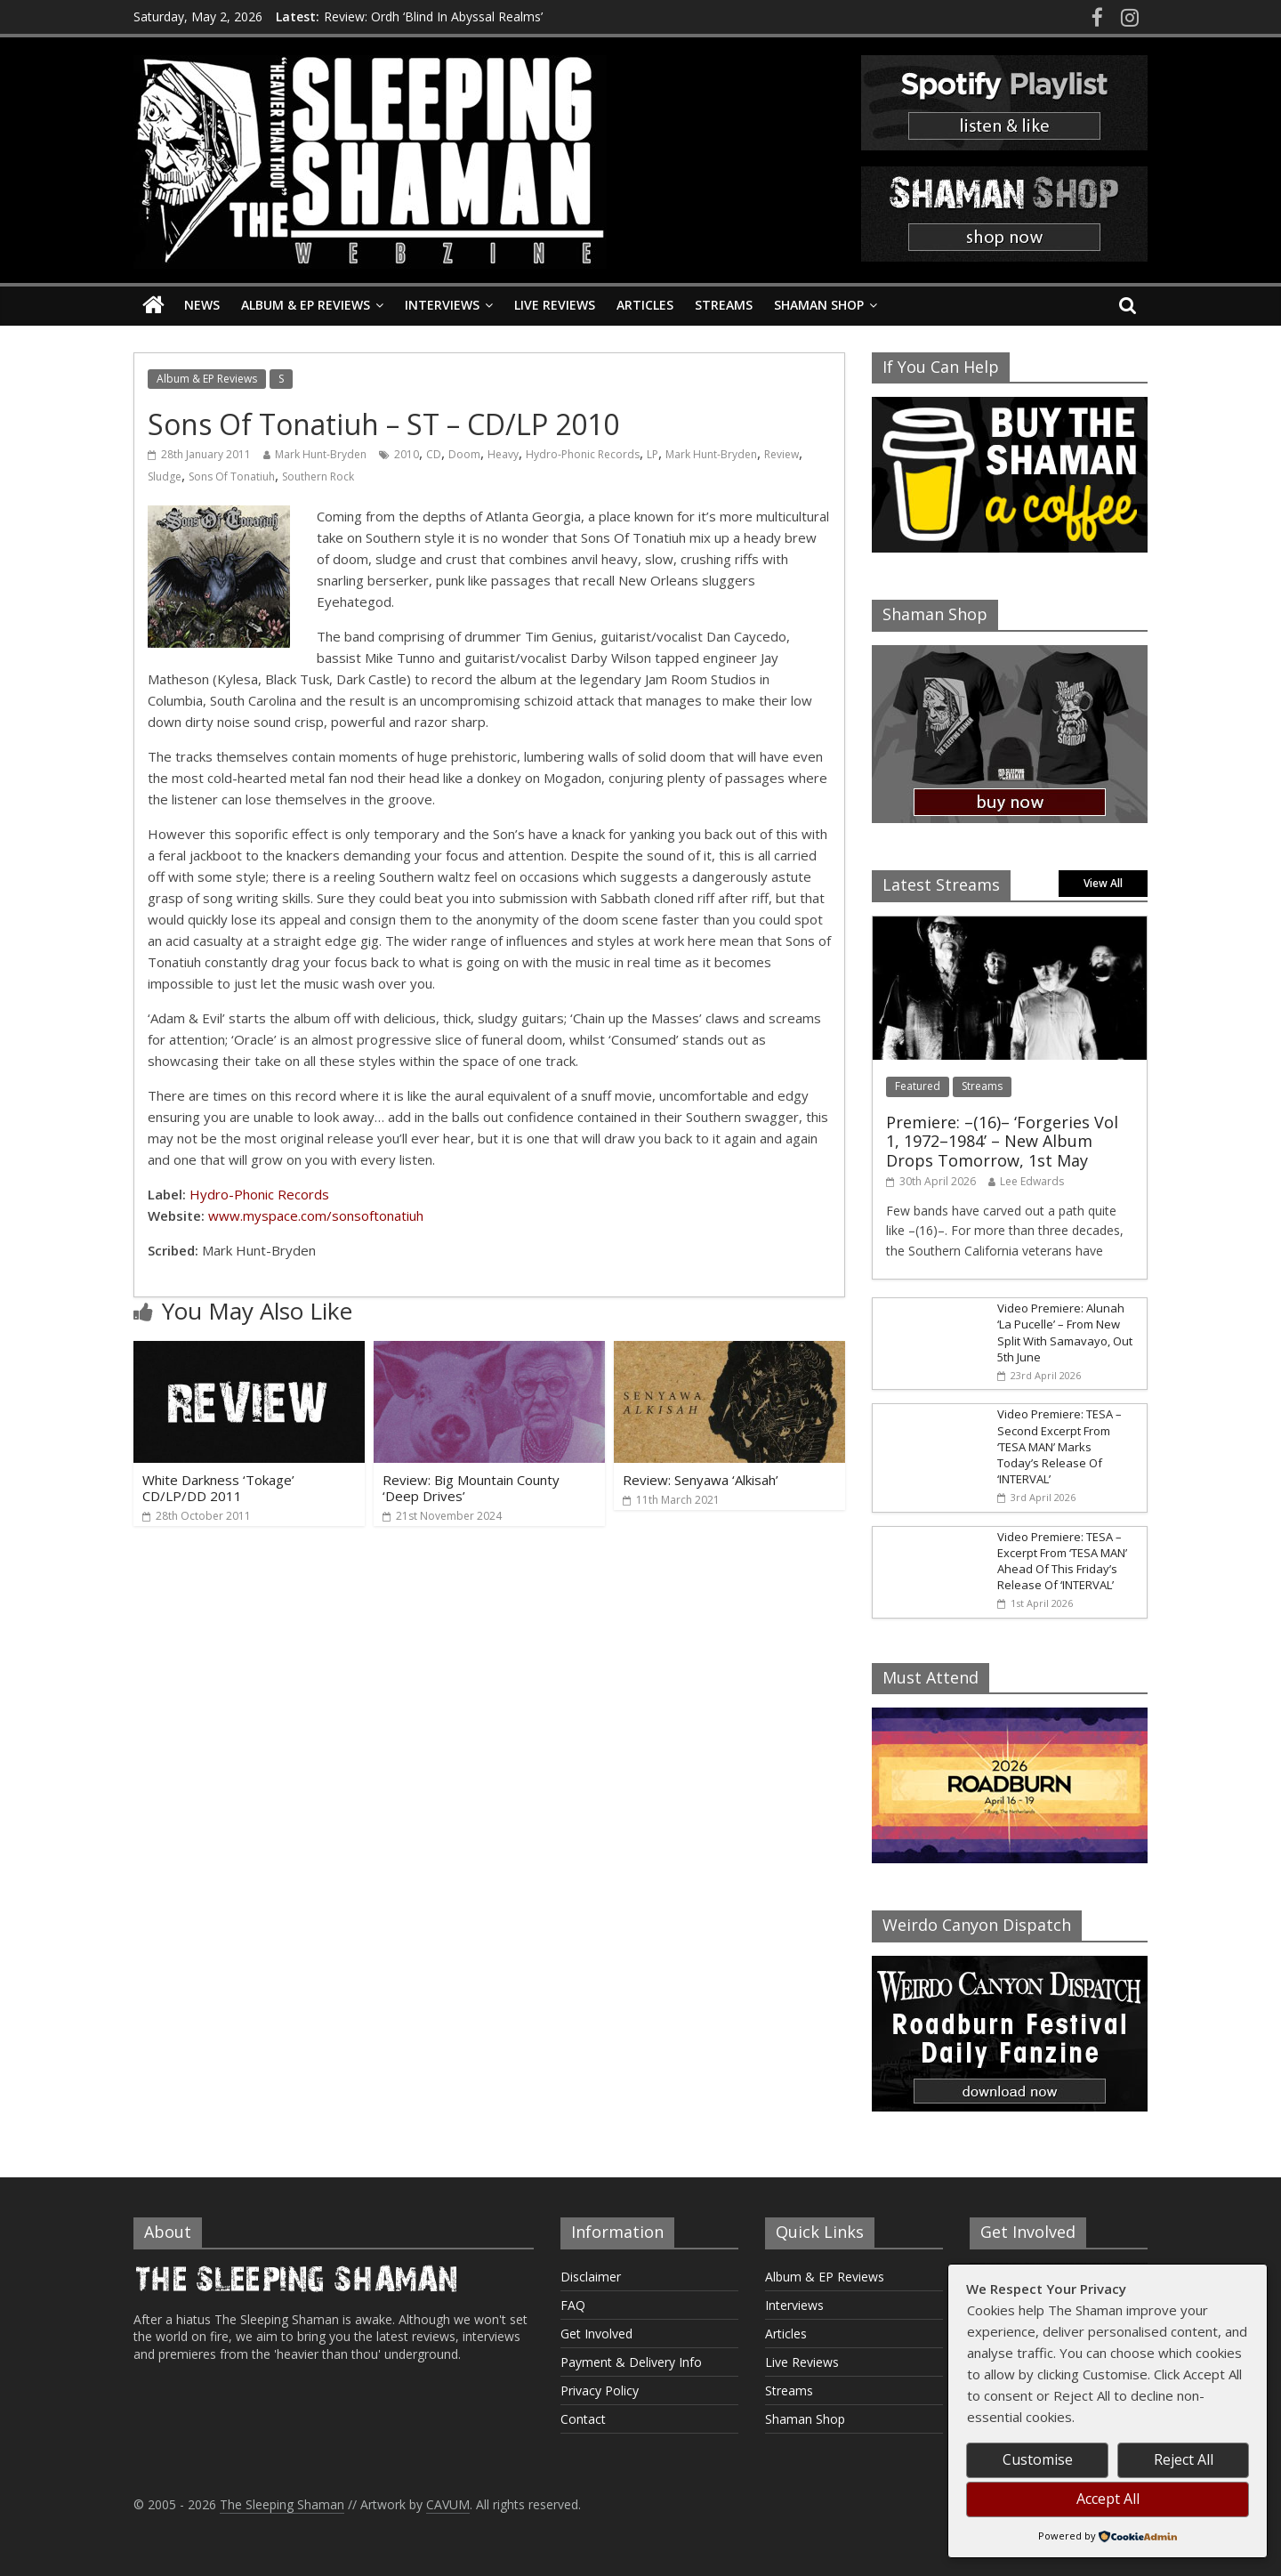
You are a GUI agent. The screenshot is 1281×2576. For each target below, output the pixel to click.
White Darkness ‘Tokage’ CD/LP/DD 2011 (218, 1488)
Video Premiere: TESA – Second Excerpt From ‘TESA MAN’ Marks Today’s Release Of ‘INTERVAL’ (1059, 1446)
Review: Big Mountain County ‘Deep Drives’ (471, 1488)
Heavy (503, 454)
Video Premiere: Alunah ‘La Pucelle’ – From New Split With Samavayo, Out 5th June (1064, 1332)
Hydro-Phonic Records (583, 454)
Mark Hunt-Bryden (321, 454)
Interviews (442, 304)
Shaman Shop (819, 304)
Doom (464, 454)
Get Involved (596, 2333)
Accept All (1108, 2498)
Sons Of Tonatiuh (232, 476)
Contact (583, 2418)
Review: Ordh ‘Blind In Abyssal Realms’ (433, 16)
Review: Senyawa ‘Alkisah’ (700, 1480)
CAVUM (448, 2504)
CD (433, 454)
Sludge (164, 476)
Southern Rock (318, 476)
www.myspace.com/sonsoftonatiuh (315, 1215)
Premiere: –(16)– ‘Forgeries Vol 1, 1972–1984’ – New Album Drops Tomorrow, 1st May (1002, 1141)
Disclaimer (590, 2276)
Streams (724, 304)
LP (652, 454)
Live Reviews (554, 304)
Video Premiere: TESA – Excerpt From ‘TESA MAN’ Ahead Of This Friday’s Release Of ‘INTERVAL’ (1062, 1561)
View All (1103, 883)
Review (781, 454)
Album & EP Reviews (305, 304)
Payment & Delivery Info (631, 2362)
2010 (406, 454)
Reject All (1183, 2459)
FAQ (572, 2305)
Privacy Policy (599, 2390)
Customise (1038, 2459)
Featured (917, 1086)
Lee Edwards (1032, 1181)
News (202, 304)
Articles (644, 304)
